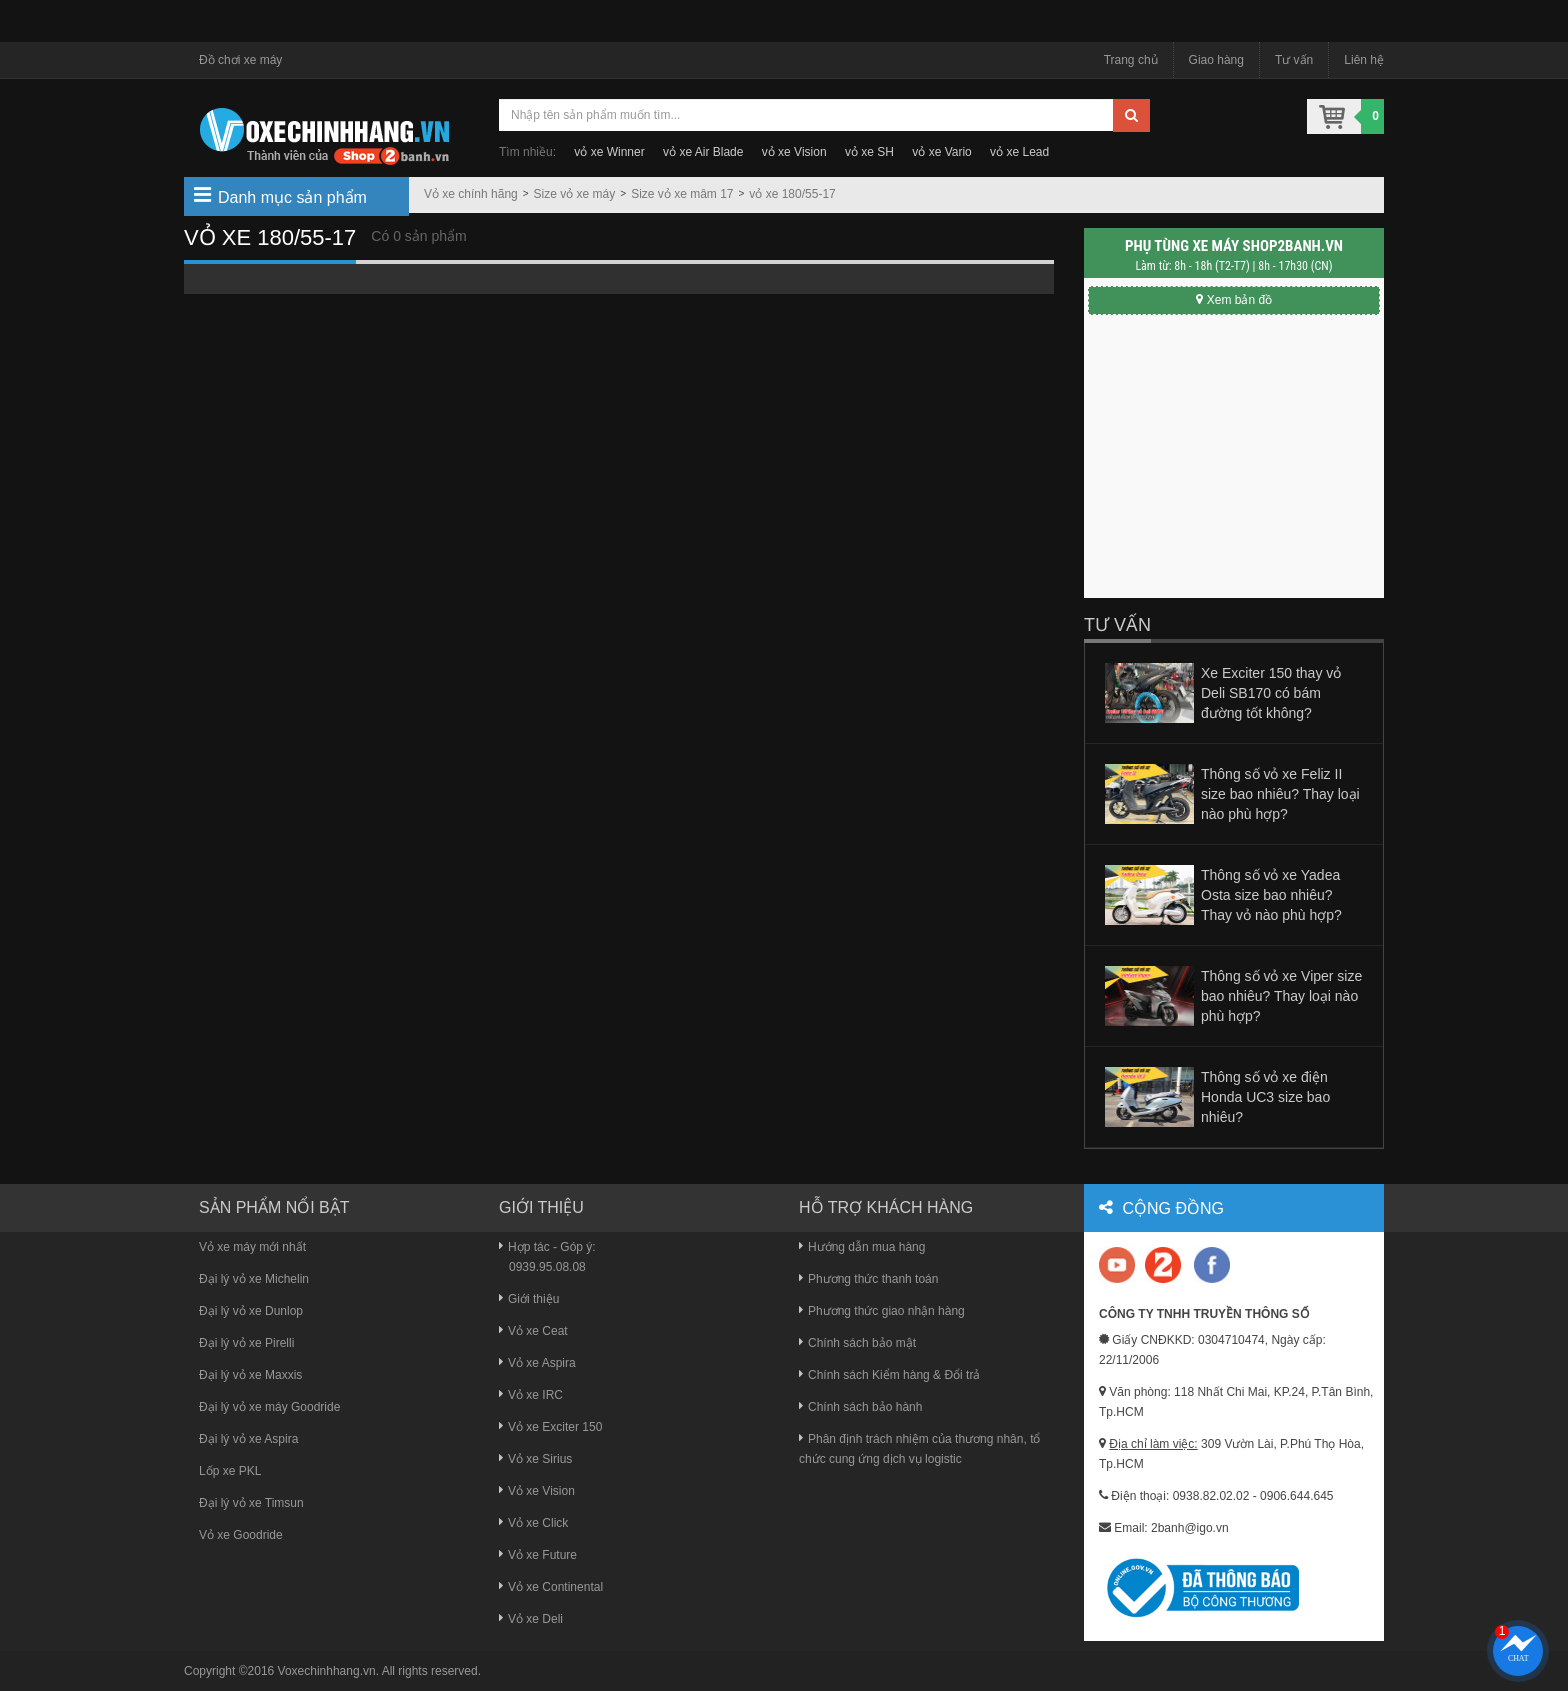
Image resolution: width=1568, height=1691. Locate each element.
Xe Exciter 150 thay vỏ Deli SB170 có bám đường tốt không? (1271, 693)
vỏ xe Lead (1019, 152)
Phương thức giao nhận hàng (882, 1311)
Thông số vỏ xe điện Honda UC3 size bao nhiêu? (1265, 1097)
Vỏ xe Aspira (537, 1363)
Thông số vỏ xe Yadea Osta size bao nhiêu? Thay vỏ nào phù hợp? (1271, 895)
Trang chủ (1131, 60)
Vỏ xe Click (533, 1523)
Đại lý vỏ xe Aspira (248, 1439)
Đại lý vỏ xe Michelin (254, 1279)
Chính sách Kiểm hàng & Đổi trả (889, 1375)
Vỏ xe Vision (537, 1491)
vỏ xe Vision (794, 152)
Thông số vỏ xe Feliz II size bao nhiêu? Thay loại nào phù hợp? (1280, 794)
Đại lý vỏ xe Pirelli (246, 1343)
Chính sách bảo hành (860, 1407)
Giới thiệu (529, 1299)
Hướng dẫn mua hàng (862, 1247)
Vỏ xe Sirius (535, 1459)
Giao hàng (1216, 60)
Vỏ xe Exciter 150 (550, 1427)
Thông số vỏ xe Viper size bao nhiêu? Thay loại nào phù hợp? (1281, 996)
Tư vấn (1294, 60)
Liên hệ (1364, 60)
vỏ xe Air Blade (703, 152)
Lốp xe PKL (230, 1471)
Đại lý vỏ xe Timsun (251, 1503)
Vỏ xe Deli (531, 1619)
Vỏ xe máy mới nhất (252, 1247)
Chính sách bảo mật (857, 1343)
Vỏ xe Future (538, 1555)
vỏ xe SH (869, 152)
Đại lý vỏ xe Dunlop (251, 1311)
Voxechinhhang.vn (327, 1671)
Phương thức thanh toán (868, 1279)
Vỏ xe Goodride (241, 1535)
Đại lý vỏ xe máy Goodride (269, 1407)
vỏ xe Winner (609, 152)
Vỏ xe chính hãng (471, 194)
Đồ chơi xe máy (240, 60)
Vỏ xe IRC (531, 1395)
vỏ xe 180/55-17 (792, 194)
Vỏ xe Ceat (533, 1331)
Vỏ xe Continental (551, 1587)
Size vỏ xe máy (575, 194)
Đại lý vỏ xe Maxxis (250, 1375)
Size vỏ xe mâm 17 (682, 194)
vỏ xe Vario (941, 152)
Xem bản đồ (1234, 300)
